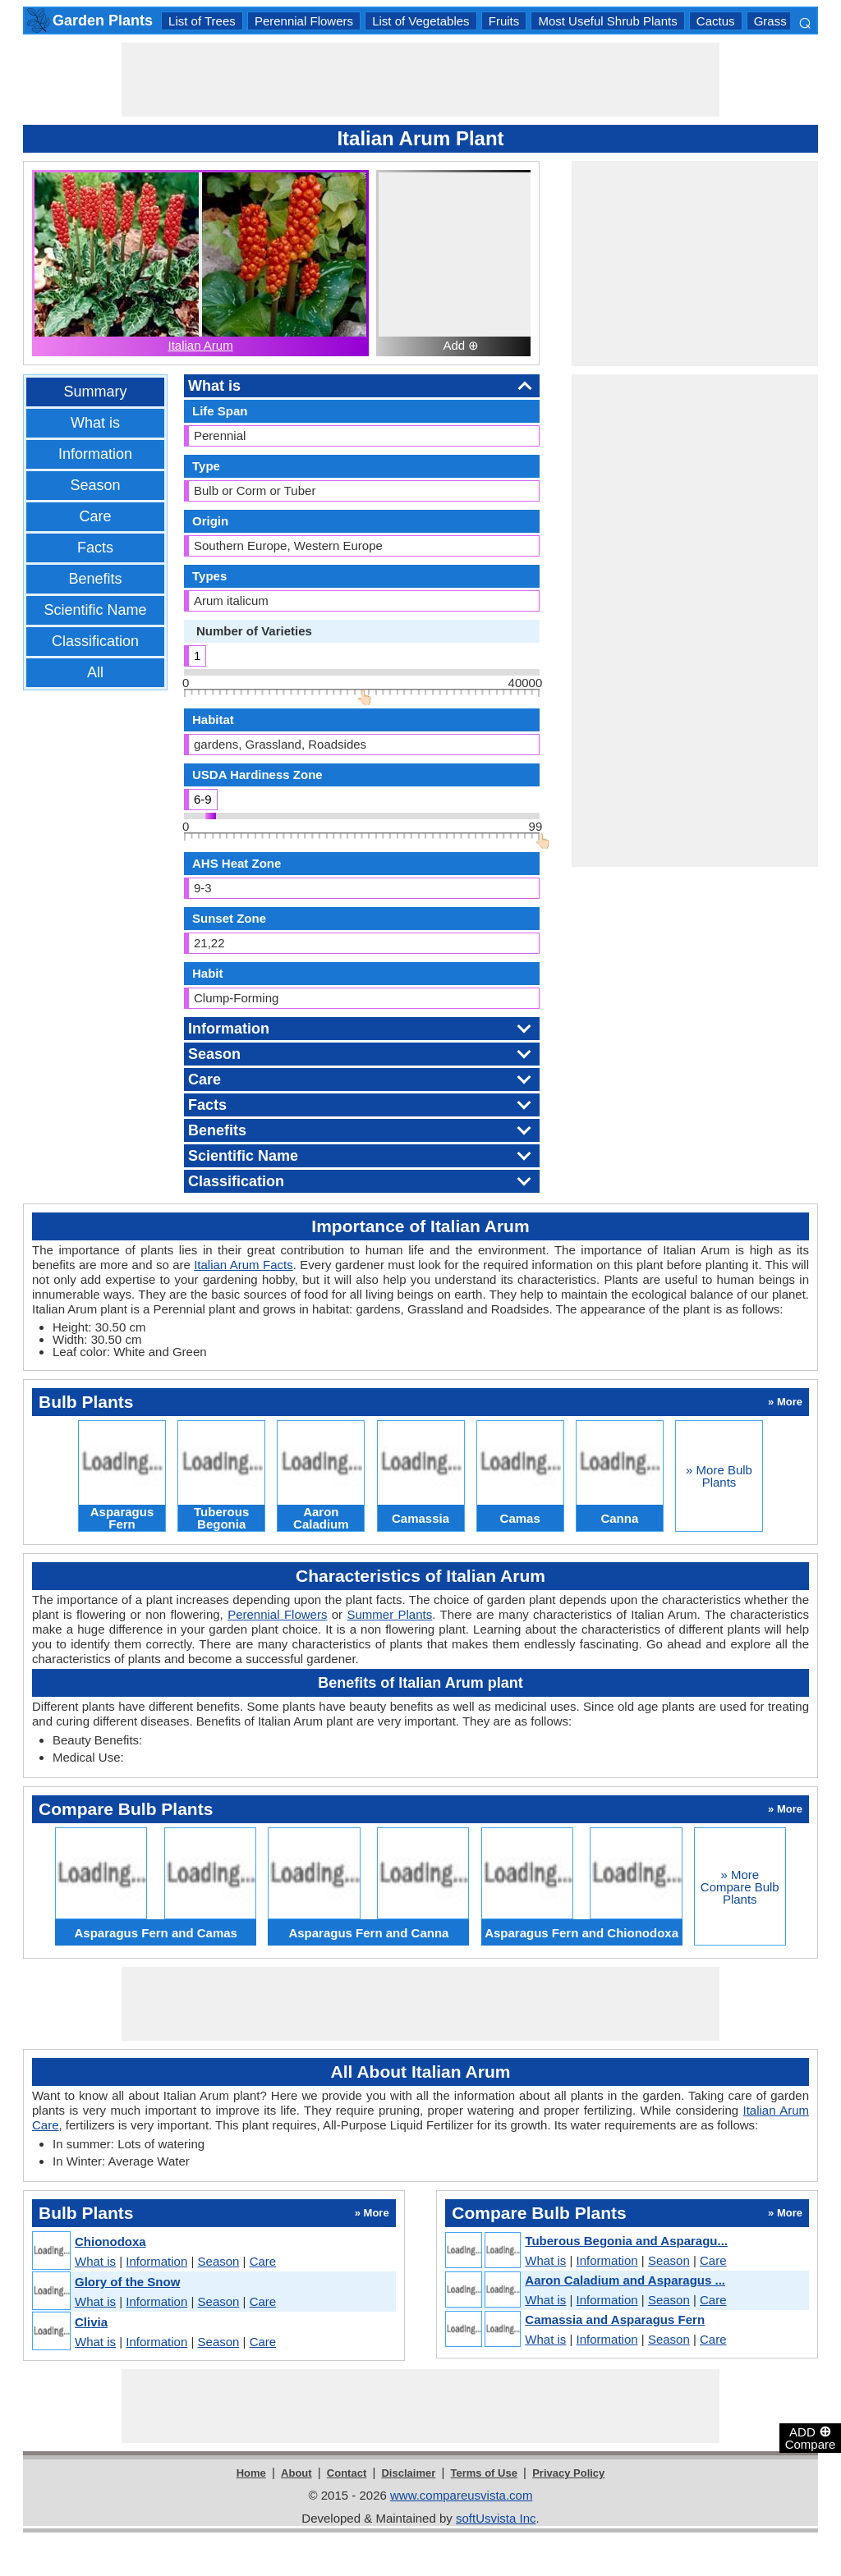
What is (95, 423)
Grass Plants (789, 21)
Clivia (91, 2322)
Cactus (715, 21)
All (95, 672)
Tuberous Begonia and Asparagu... (626, 2241)
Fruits (504, 21)
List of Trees (202, 21)
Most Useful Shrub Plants (607, 21)
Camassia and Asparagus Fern (615, 2319)
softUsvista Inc (496, 2518)
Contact (346, 2473)
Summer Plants (389, 1614)
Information (95, 454)
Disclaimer (408, 2473)
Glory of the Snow (127, 2282)
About (296, 2473)
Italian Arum (200, 345)
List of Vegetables (420, 21)
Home (251, 2473)
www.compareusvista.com (461, 2495)
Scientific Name (95, 610)
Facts (95, 547)
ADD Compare (810, 2437)
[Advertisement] (420, 80)
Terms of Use (484, 2473)
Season (95, 485)
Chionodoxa (110, 2241)
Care (95, 516)
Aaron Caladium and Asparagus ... (625, 2280)
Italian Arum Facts (243, 1265)
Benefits (95, 579)
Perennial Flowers (304, 21)
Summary (94, 391)
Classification (95, 641)
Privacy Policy (568, 2473)
